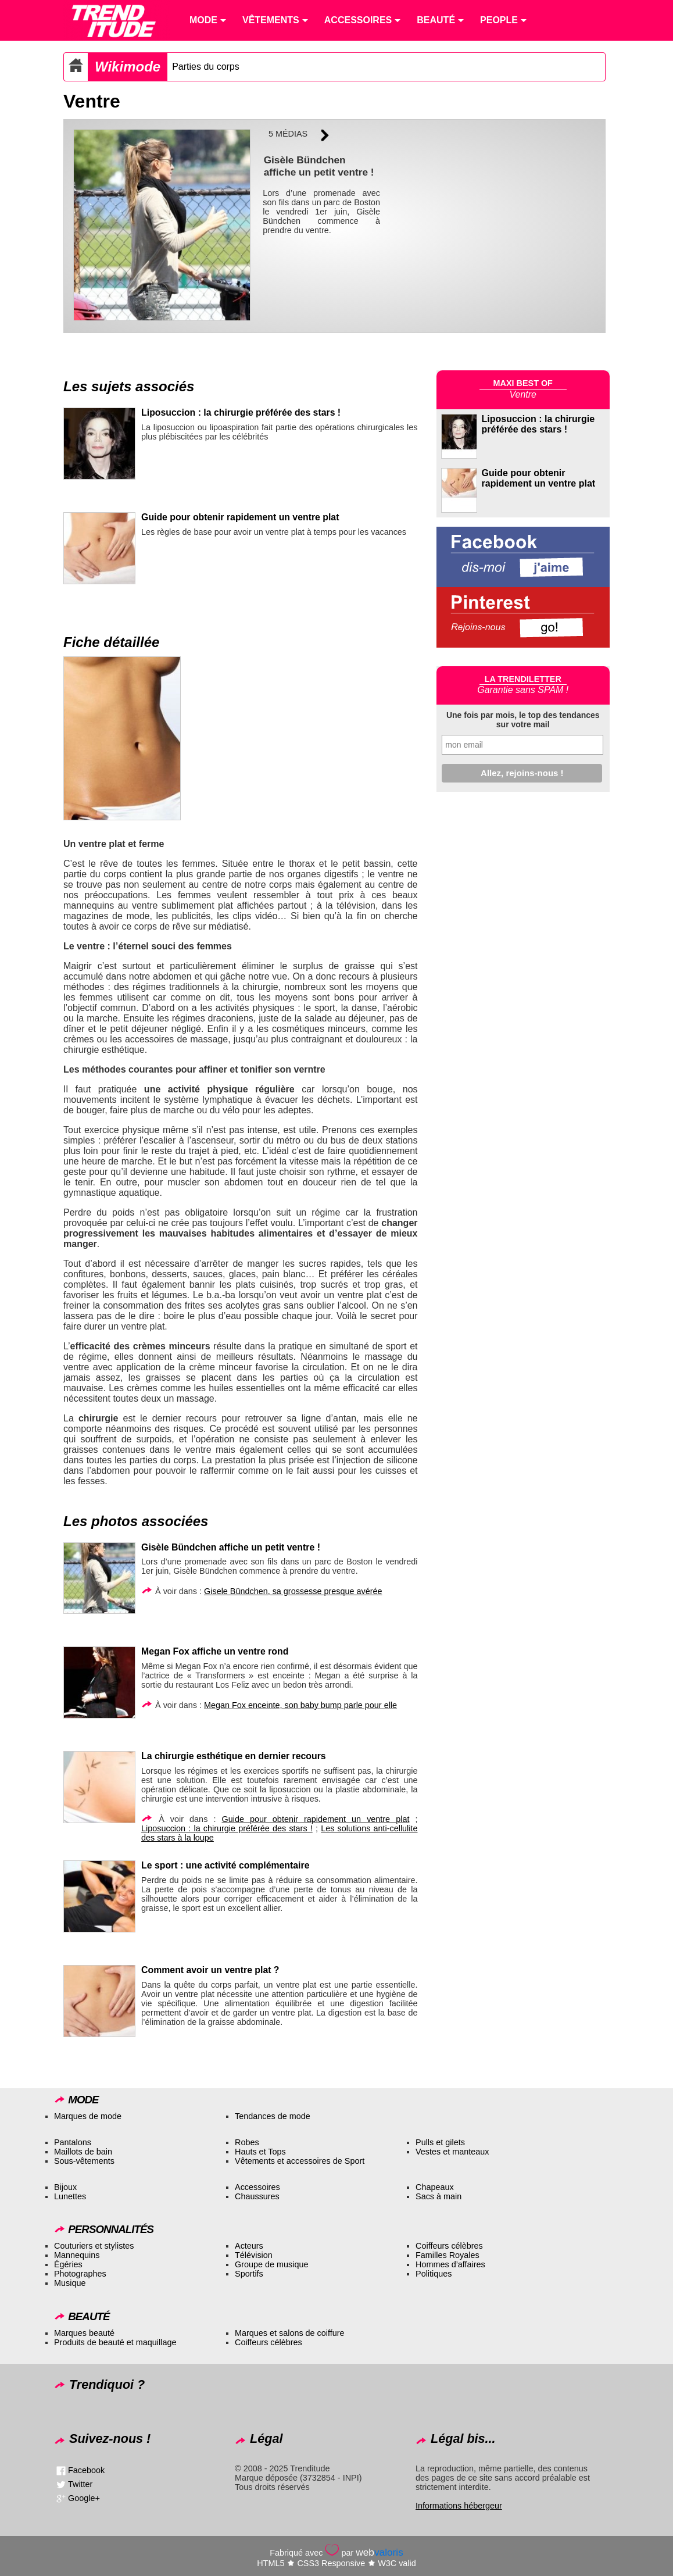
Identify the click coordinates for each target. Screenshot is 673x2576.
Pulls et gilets (440, 2142)
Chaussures (257, 2196)
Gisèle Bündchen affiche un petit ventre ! (230, 1547)
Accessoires (257, 2187)
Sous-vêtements (84, 2161)
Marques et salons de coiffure (290, 2333)
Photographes (80, 2273)
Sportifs (249, 2273)
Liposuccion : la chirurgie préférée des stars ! (241, 412)
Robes (247, 2142)
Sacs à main (438, 2196)
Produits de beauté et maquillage (115, 2342)
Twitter (80, 2484)
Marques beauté (84, 2333)
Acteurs (249, 2245)
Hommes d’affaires (450, 2264)
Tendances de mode (272, 2116)
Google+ (84, 2498)
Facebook (86, 2470)
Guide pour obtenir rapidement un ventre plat (240, 517)
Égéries (68, 2264)
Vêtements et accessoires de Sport (299, 2161)
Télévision (254, 2255)
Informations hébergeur (459, 2505)
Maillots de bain (83, 2151)
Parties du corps (205, 67)
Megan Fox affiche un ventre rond (214, 1651)
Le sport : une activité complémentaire (225, 1865)
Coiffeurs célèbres (449, 2245)
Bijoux (65, 2187)
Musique (69, 2283)
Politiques (434, 2273)
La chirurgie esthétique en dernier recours (233, 1756)
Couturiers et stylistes (94, 2245)
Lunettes (70, 2196)
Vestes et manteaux (452, 2151)
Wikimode (127, 66)
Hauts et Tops (260, 2151)
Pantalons (72, 2142)
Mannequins (76, 2255)
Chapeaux (435, 2187)
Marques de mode (87, 2116)
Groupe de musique (271, 2264)
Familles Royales (447, 2255)
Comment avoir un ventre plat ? (210, 1970)
